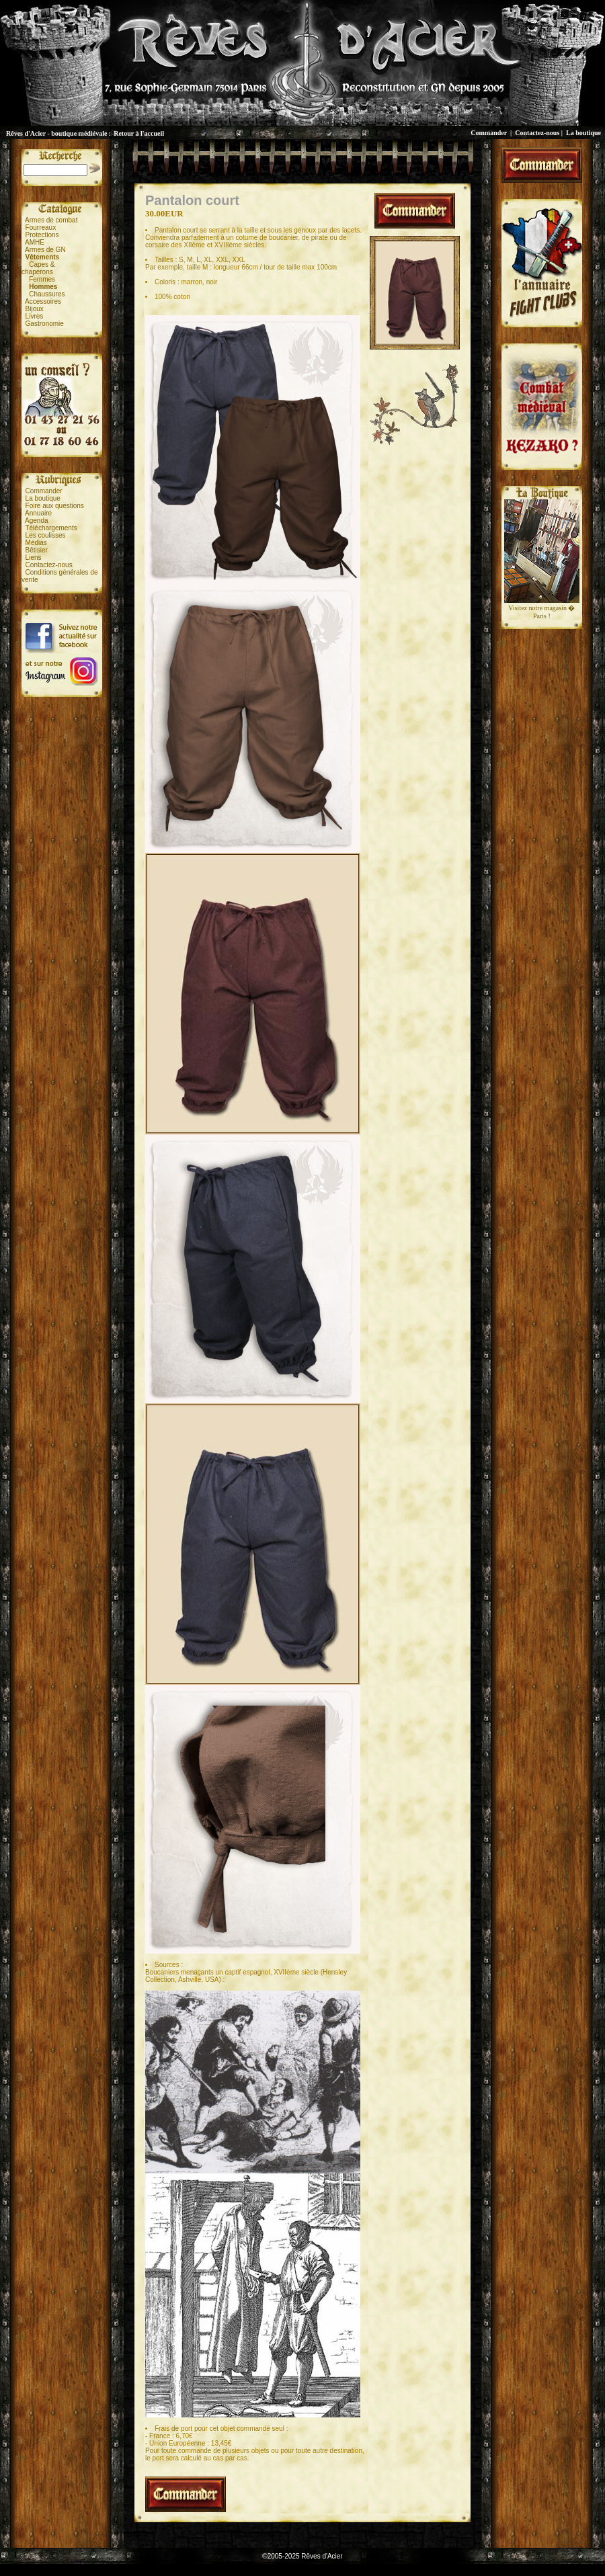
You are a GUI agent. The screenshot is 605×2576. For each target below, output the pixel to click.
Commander (489, 132)
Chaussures (47, 294)
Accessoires (43, 301)
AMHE (34, 242)
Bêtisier (37, 550)
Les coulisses (46, 535)
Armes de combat (51, 220)
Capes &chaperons (38, 268)
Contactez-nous (537, 132)
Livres (35, 316)
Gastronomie (45, 323)
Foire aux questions (55, 505)
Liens (34, 557)
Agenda (36, 520)
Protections (42, 235)
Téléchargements (51, 528)
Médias (36, 542)
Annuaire (38, 513)
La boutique (583, 132)
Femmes (42, 279)
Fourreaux (41, 227)
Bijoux (35, 309)
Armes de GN (45, 249)
